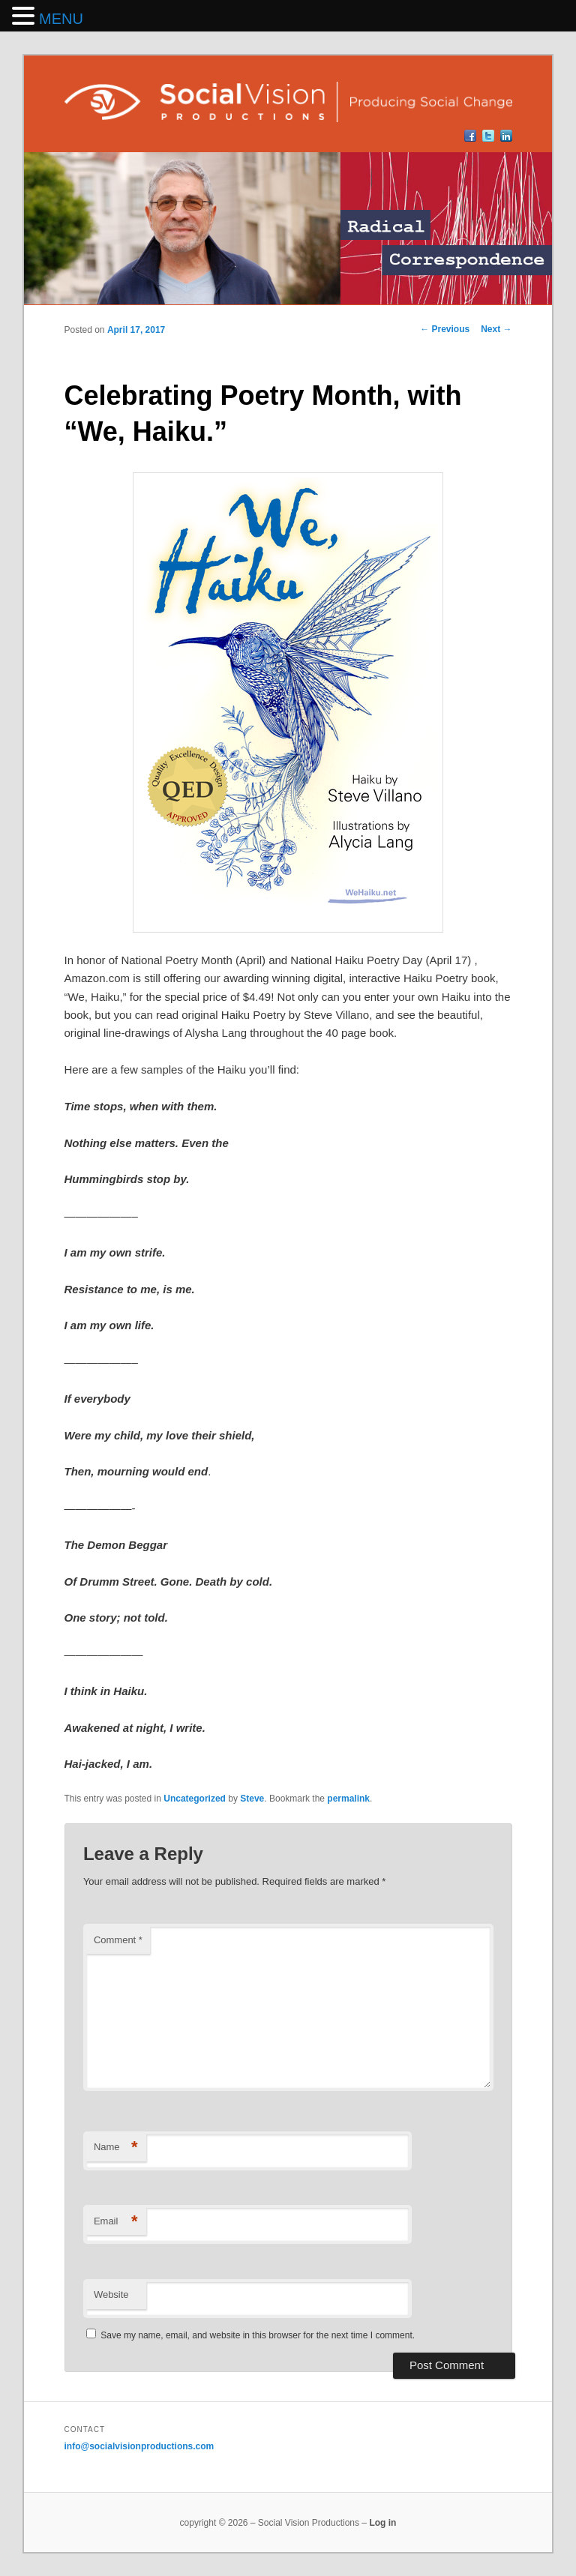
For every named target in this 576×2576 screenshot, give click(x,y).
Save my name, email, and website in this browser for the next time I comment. (257, 2335)
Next (496, 329)
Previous (445, 329)
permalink (348, 1798)
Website (111, 2294)
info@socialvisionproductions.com (139, 2446)
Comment (118, 1939)
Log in (382, 2523)
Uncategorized (195, 1798)
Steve (252, 1798)
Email (116, 2222)
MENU (61, 18)
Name (116, 2147)
